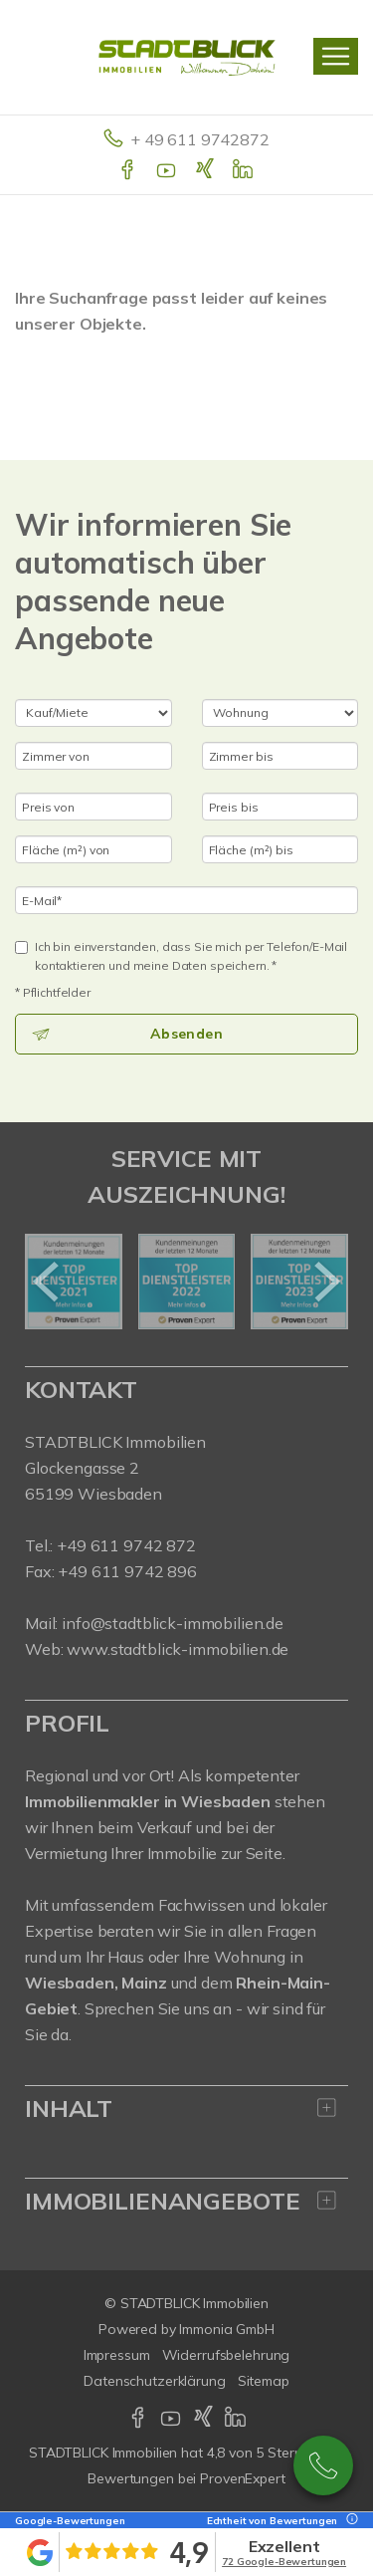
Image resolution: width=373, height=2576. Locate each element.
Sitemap (263, 2381)
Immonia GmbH (227, 2329)
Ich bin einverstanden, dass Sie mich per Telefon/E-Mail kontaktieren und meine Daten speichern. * (181, 956)
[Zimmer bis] (280, 756)
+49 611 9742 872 (323, 2465)
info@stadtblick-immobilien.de (172, 1623)
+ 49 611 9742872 (200, 139)
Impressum (117, 2355)
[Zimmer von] (93, 756)
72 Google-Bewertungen (284, 2561)
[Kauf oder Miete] (93, 713)
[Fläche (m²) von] (93, 849)
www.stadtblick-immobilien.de (177, 1649)
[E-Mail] (186, 900)
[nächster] (325, 1281)
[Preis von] (93, 806)
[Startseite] (187, 57)
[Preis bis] (280, 806)
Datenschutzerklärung (154, 2381)
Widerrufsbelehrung (226, 2355)
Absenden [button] (186, 1034)
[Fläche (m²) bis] (280, 849)
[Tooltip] (349, 2520)
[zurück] (47, 1281)
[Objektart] (280, 713)
